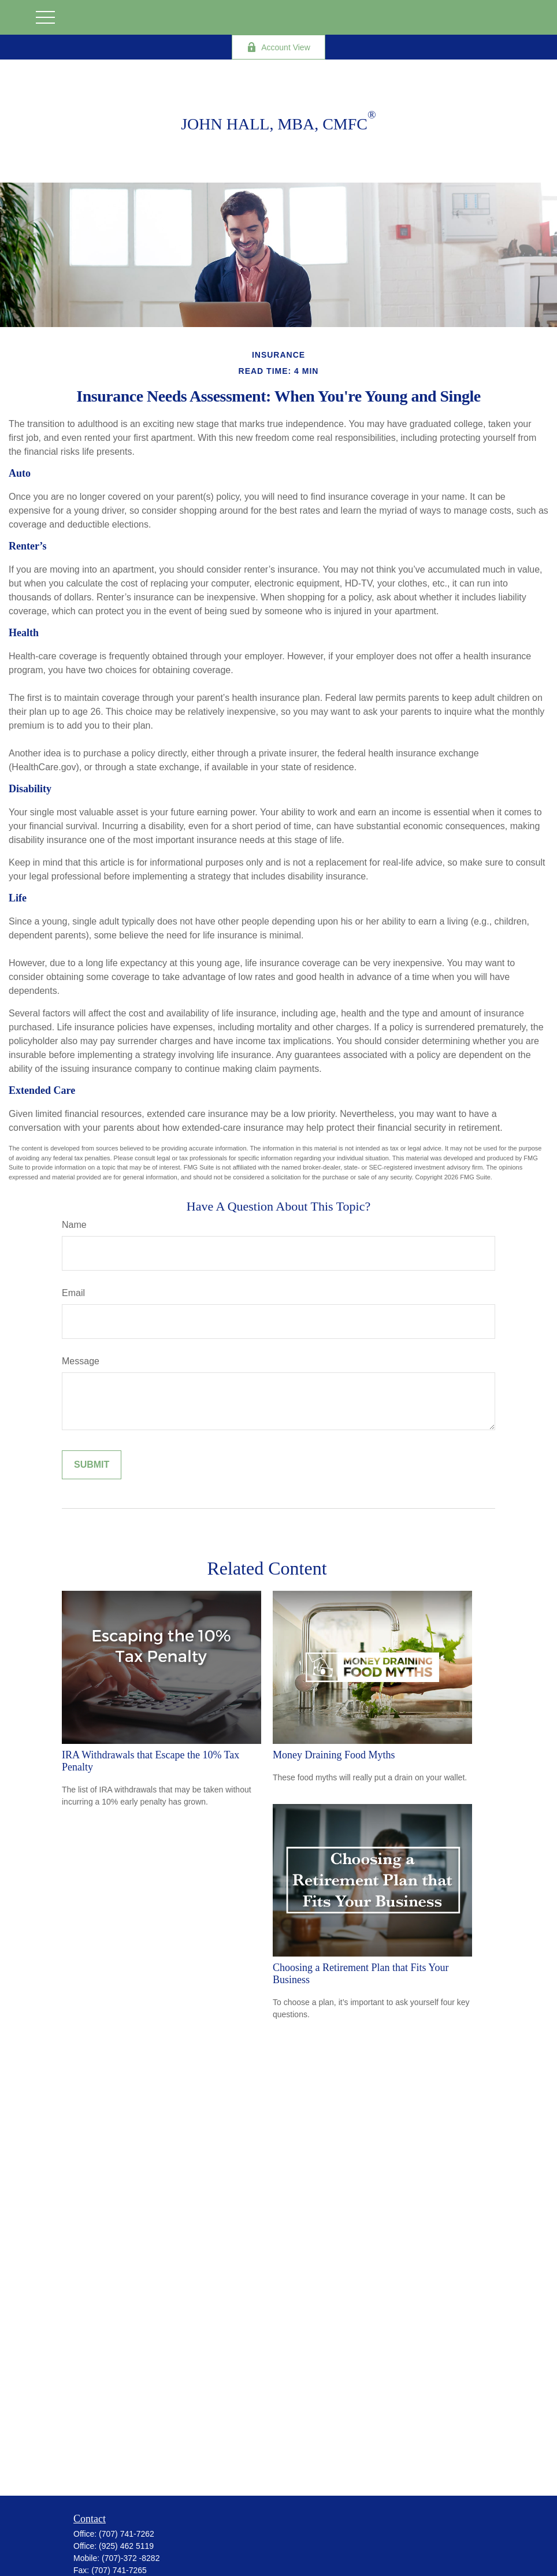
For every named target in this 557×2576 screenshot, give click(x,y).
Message (80, 1361)
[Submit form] (91, 1464)
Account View (278, 47)
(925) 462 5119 (126, 2546)
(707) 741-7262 (126, 2533)
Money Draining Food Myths (334, 1755)
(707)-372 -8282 (130, 2558)
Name (74, 1225)
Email (73, 1293)
